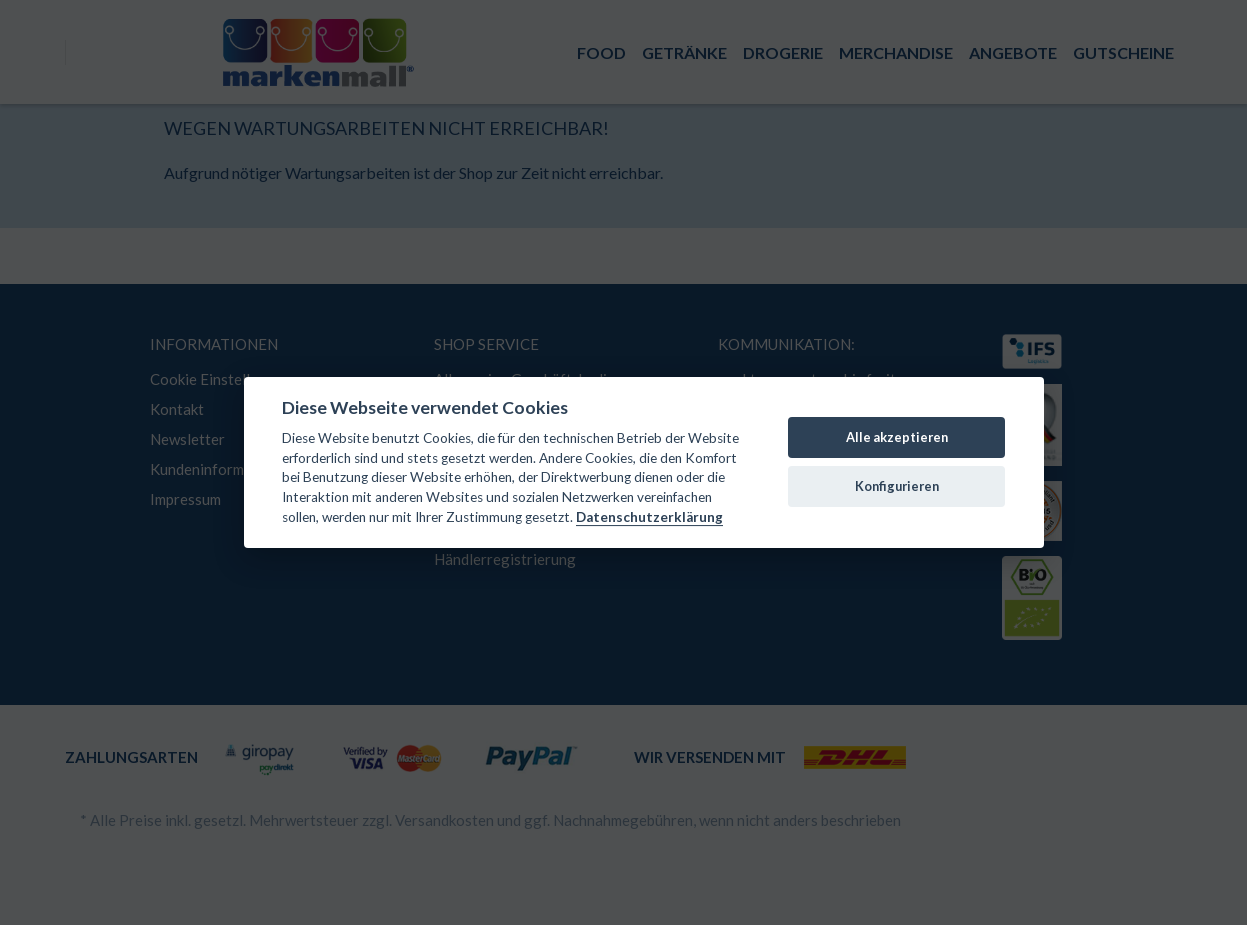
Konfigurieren (897, 486)
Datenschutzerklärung (649, 517)
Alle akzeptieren (897, 437)
